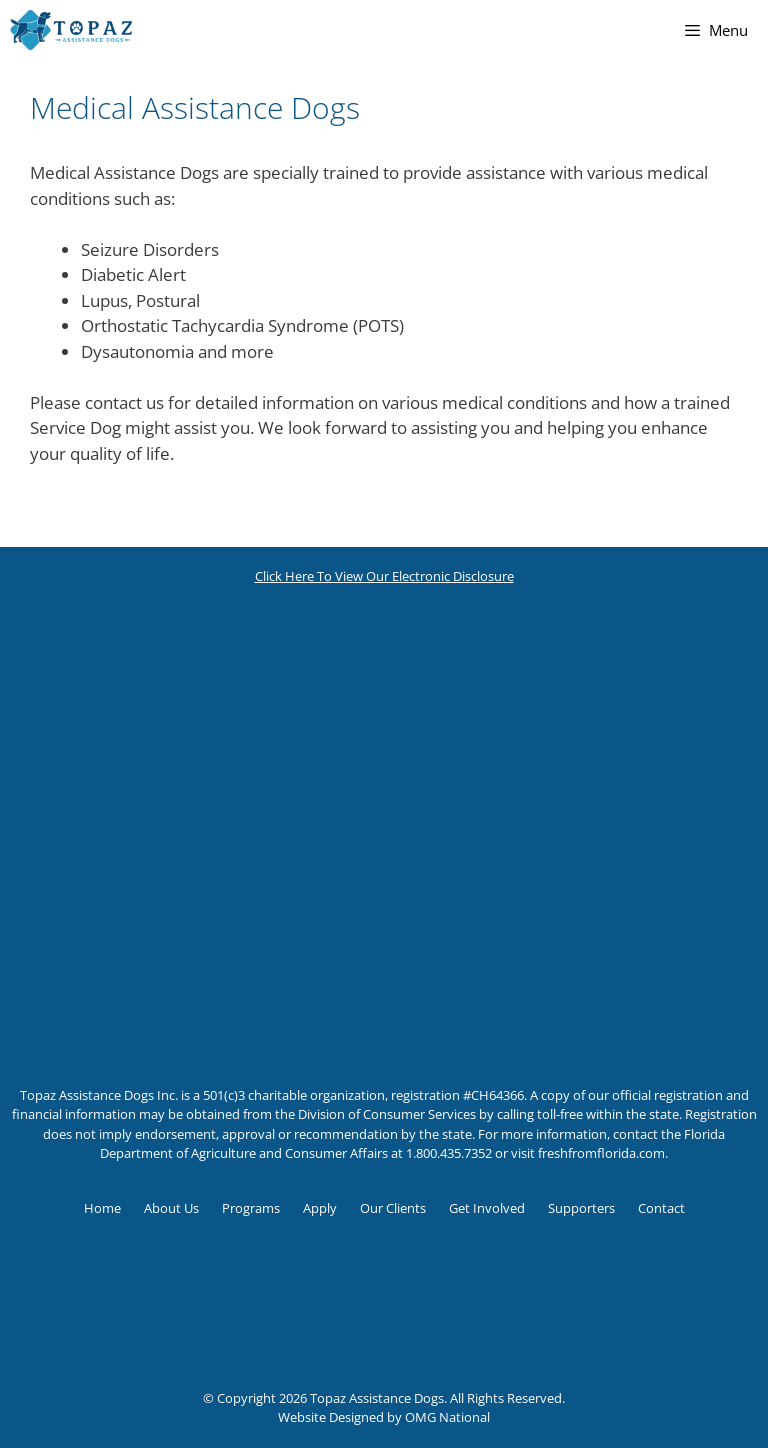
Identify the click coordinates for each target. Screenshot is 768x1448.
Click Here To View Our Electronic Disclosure (384, 576)
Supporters (581, 1208)
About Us (171, 1208)
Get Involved (487, 1208)
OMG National (447, 1417)
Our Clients (393, 1208)
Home (102, 1208)
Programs (251, 1208)
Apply (320, 1208)
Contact (661, 1208)
